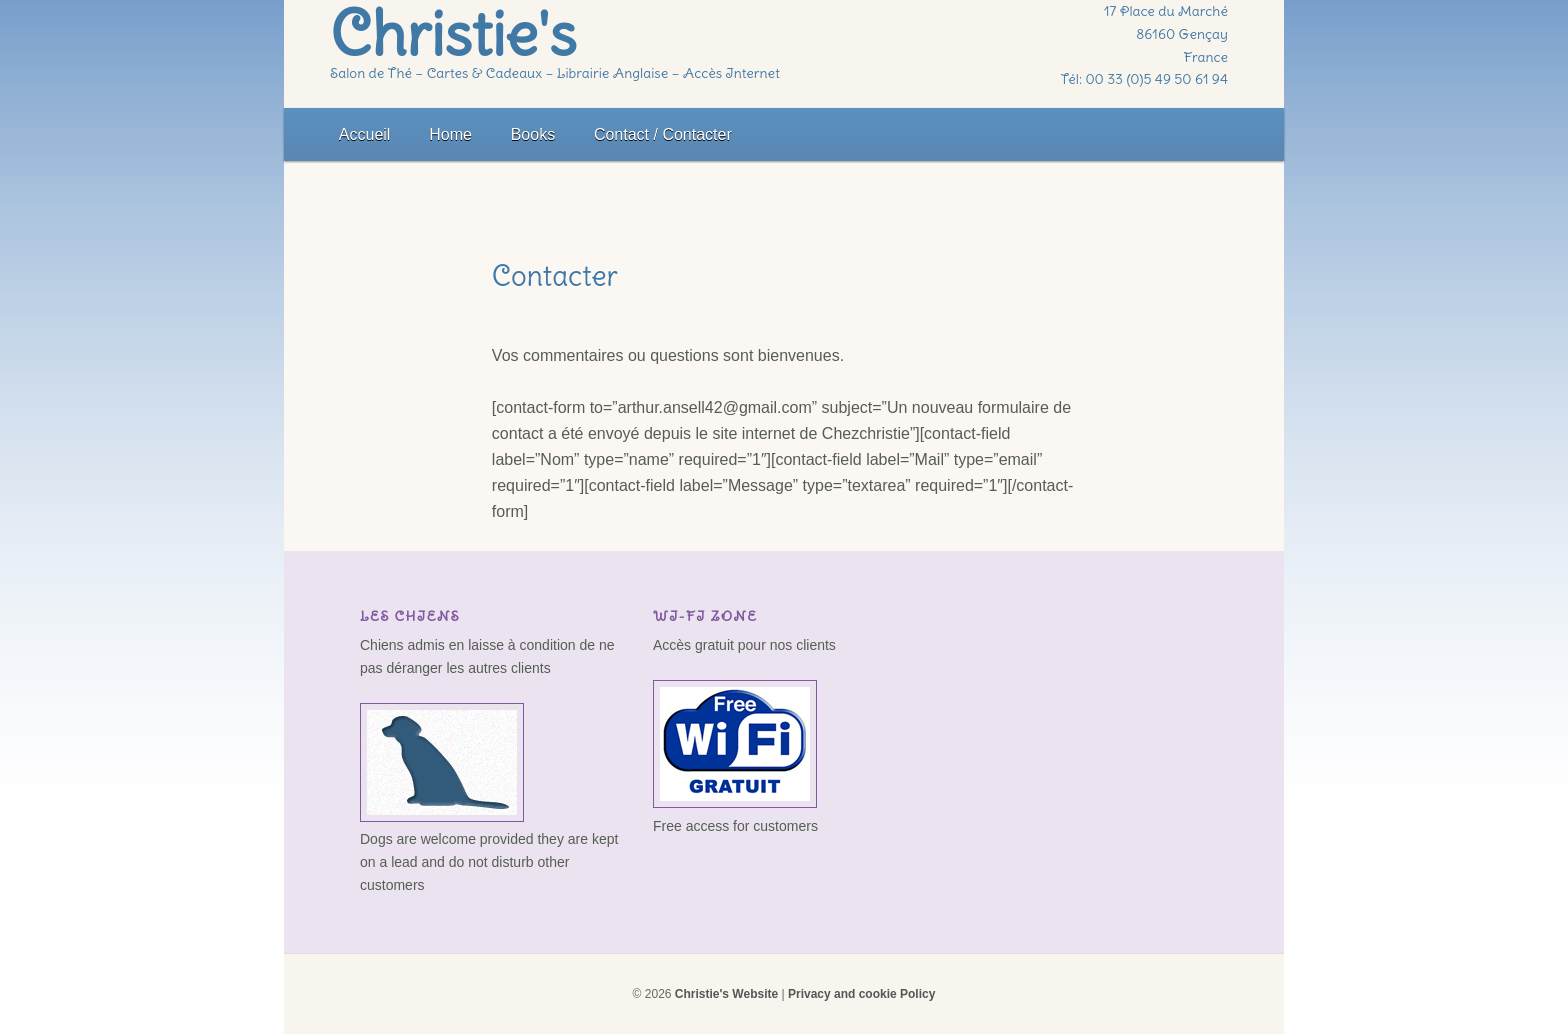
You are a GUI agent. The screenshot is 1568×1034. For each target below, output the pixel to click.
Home (450, 134)
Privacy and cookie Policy (861, 994)
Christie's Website (726, 994)
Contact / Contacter (663, 134)
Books (533, 134)
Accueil (365, 134)
